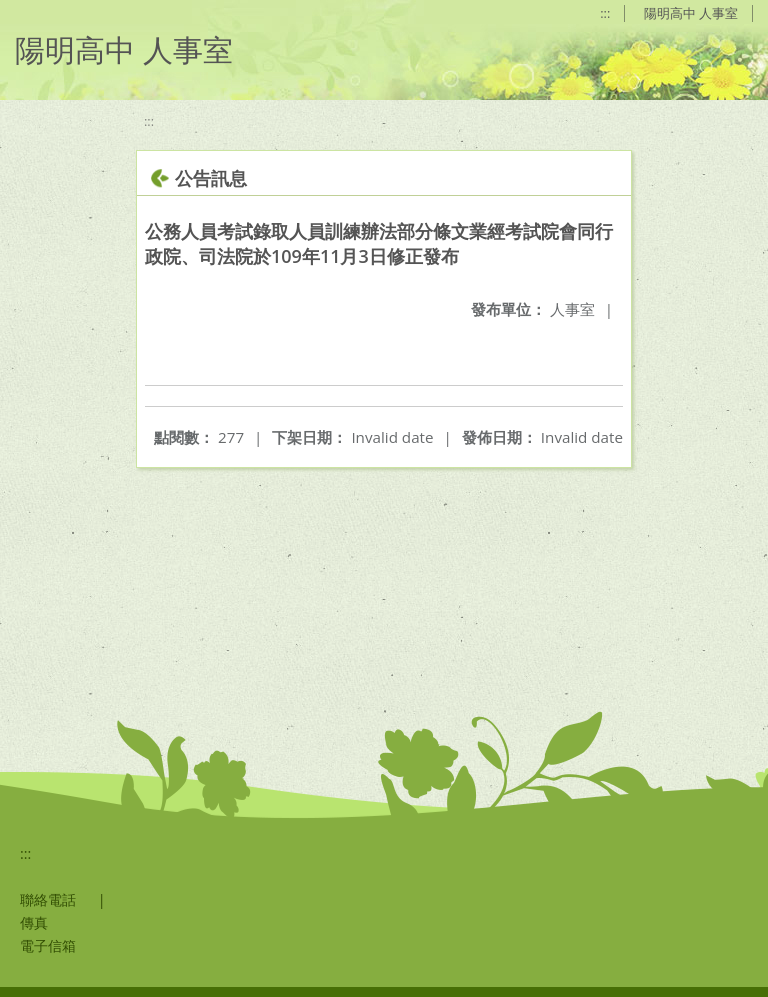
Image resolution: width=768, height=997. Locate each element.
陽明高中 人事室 (691, 13)
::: (605, 13)
